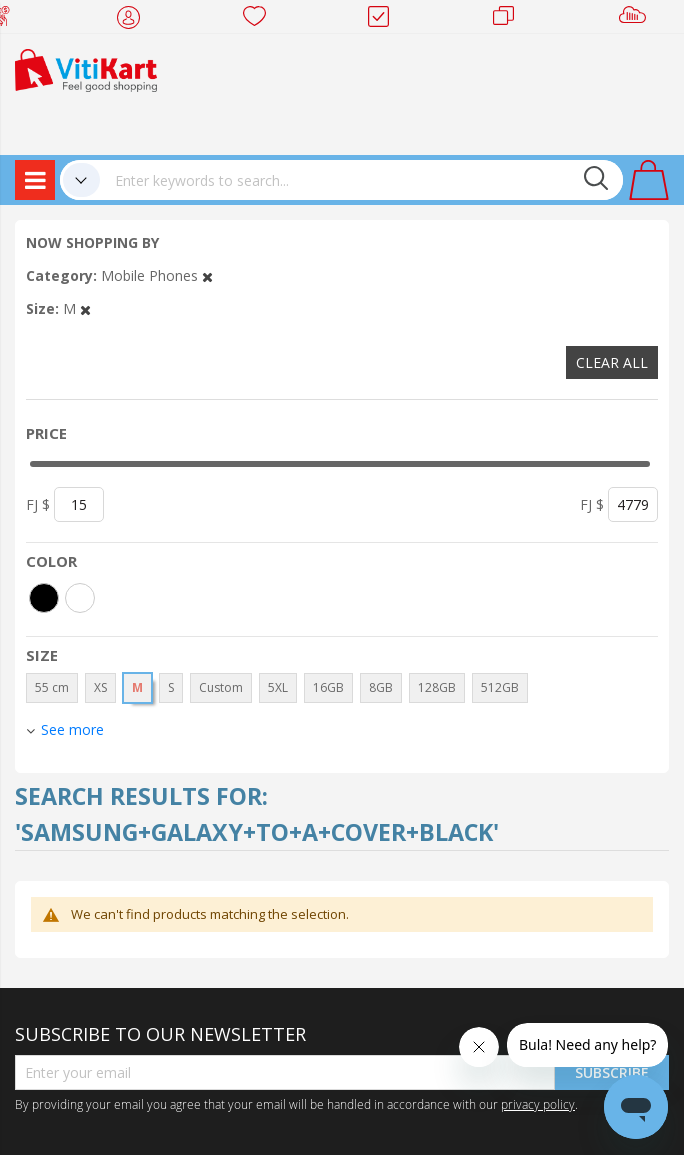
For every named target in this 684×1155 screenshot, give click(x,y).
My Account (134, 20)
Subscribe (612, 1072)
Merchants (510, 20)
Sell (636, 20)
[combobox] (361, 180)
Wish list (260, 20)
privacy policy (538, 1104)
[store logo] (86, 68)
